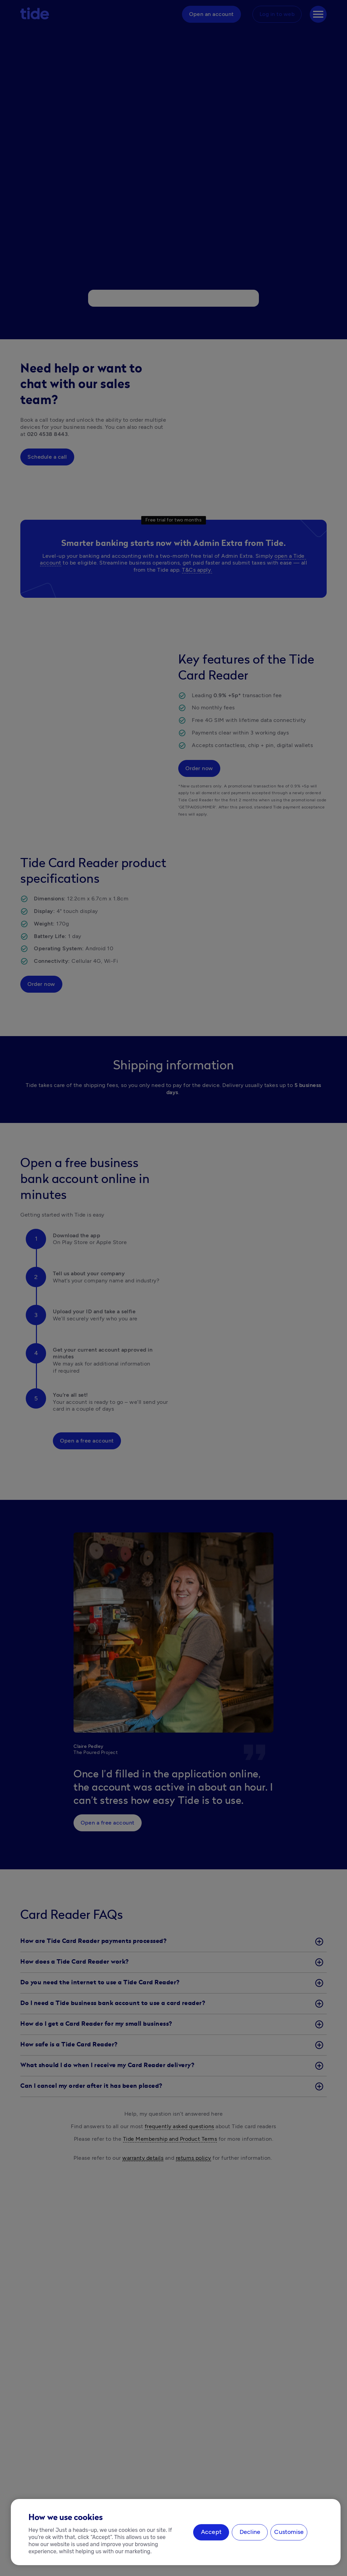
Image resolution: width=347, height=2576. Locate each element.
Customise (289, 2532)
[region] (176, 2532)
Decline (250, 2532)
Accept (211, 2532)
